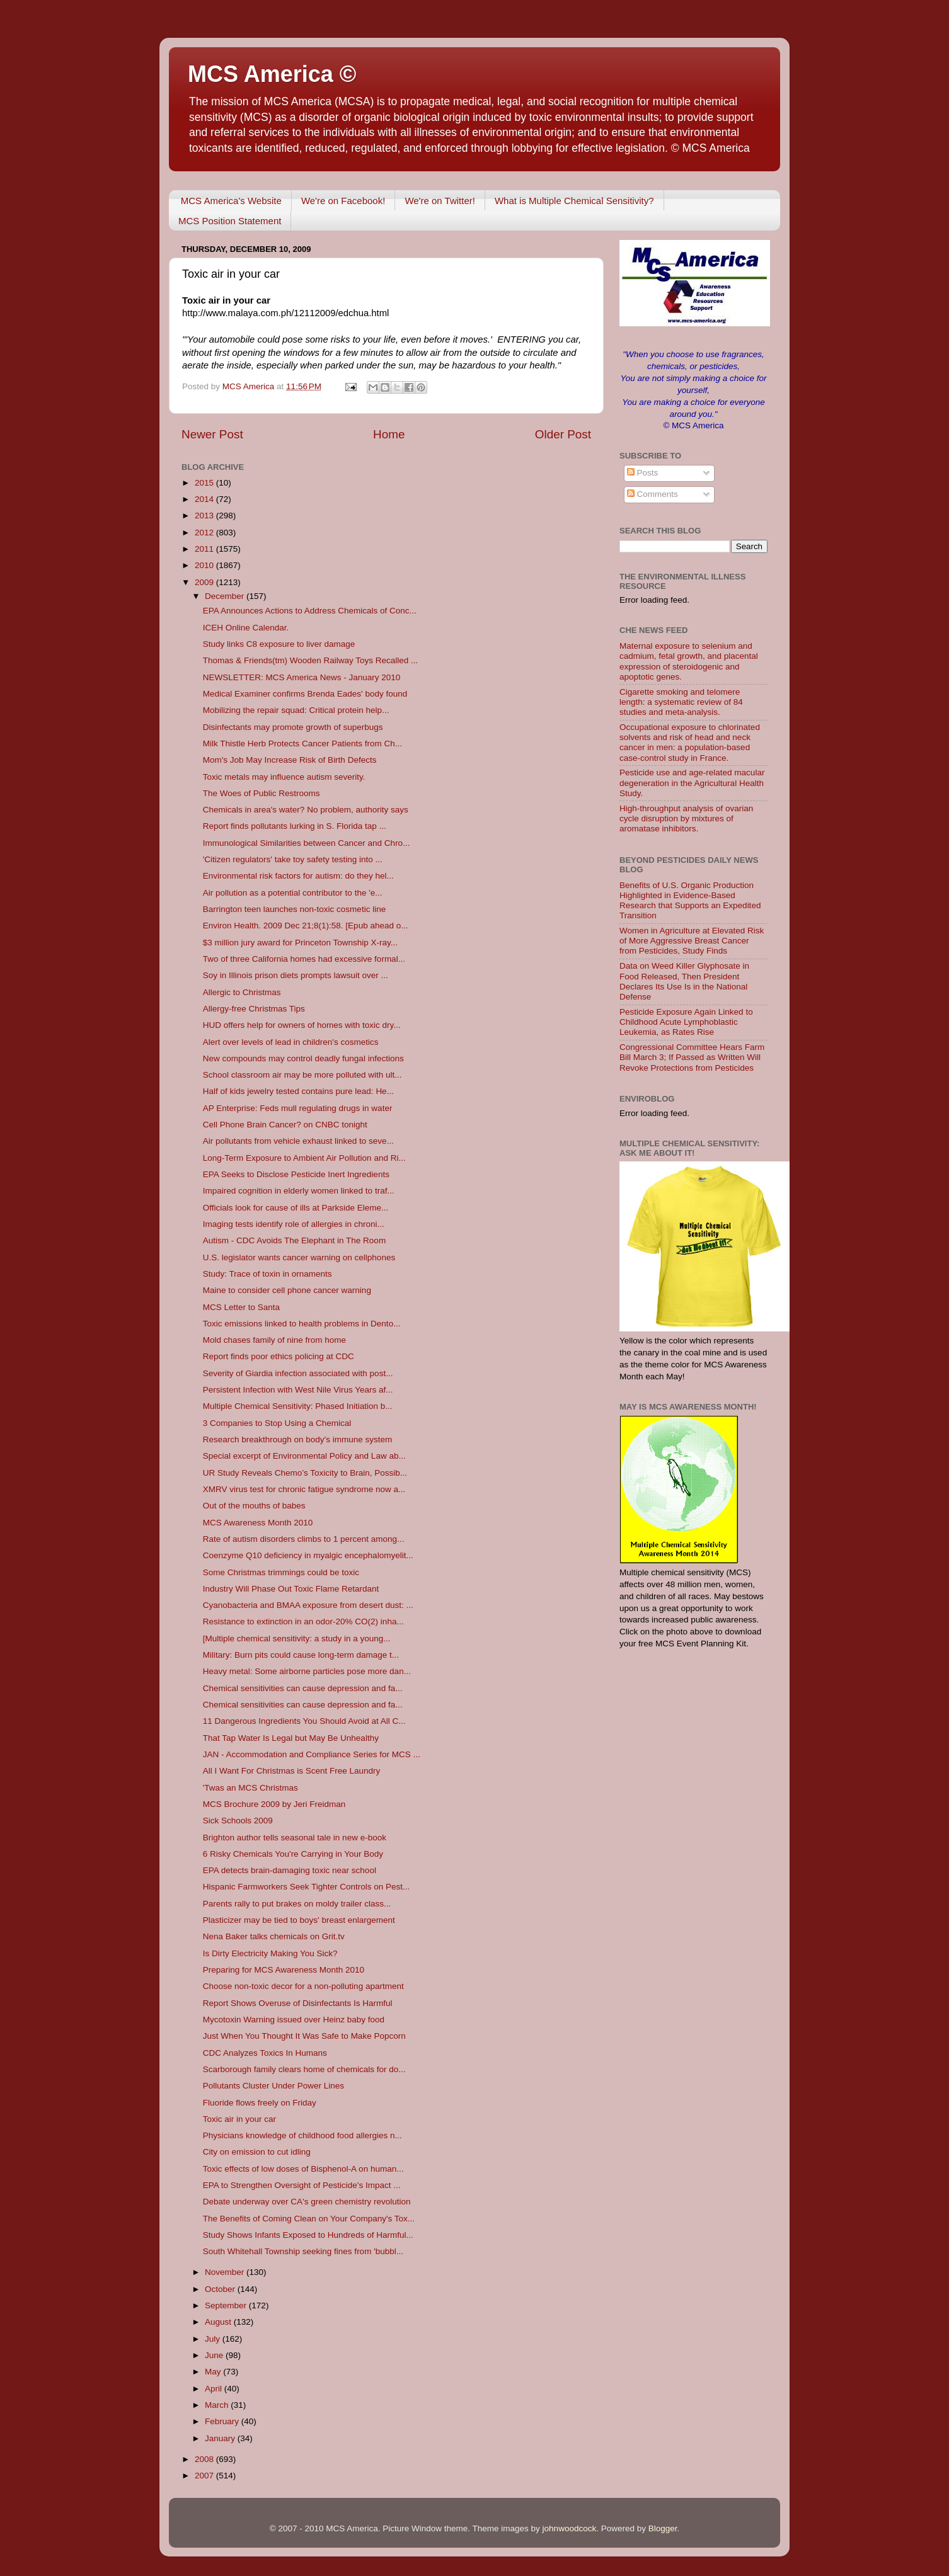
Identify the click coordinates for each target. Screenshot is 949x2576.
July (213, 2339)
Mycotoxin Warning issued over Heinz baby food (293, 2019)
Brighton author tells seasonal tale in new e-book (294, 1837)
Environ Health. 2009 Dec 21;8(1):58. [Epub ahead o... (305, 925)
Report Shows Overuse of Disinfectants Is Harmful (298, 2003)
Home (389, 434)
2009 (205, 582)
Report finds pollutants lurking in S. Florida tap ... (294, 826)
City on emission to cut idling (257, 2152)
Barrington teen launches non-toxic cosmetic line (294, 909)
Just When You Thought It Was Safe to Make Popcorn (304, 2036)
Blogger (662, 2528)
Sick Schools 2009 (238, 1820)
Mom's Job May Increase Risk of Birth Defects (290, 760)
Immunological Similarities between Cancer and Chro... (306, 843)
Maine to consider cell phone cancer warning (287, 1290)
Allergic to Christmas (242, 992)
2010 (205, 565)
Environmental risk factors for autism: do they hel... (298, 876)
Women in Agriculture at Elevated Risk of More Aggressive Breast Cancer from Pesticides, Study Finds (691, 940)
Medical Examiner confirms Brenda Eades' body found (305, 693)
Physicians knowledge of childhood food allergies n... (302, 2135)
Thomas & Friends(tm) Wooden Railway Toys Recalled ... (310, 660)
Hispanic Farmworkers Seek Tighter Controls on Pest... (306, 1886)
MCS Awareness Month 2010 (258, 1522)
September (227, 2305)
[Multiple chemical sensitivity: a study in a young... (297, 1638)
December (225, 596)
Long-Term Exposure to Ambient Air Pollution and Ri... (304, 1158)
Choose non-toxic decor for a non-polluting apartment (303, 1986)
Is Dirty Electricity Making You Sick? (270, 1953)
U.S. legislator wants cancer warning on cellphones (299, 1257)
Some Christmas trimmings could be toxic (281, 1572)
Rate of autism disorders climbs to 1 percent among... (304, 1539)
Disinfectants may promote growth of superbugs (293, 727)
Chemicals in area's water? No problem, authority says (305, 809)
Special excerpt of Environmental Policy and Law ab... (304, 1456)
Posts (643, 472)
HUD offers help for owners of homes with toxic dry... (302, 1025)
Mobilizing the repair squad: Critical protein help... (296, 710)
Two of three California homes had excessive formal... (304, 959)
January (221, 2438)
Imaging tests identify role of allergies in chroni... (293, 1224)
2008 (205, 2459)
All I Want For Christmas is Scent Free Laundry (292, 1770)
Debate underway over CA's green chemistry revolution (307, 2201)
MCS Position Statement (229, 220)
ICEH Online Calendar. (246, 627)
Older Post (563, 434)
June (215, 2355)
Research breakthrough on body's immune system (297, 1439)
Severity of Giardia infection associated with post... (298, 1373)
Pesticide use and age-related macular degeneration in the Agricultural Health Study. (691, 782)
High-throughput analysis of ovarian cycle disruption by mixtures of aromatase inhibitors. (686, 818)
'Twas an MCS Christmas (250, 1787)
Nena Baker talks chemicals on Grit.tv (274, 1936)
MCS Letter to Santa (241, 1307)
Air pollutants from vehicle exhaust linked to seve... (298, 1141)
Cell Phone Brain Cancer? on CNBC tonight (285, 1124)
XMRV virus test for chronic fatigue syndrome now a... (304, 1489)
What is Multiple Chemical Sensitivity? (574, 200)
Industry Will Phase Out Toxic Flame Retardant (291, 1588)
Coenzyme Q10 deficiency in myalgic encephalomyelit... (308, 1555)
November (225, 2272)
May (214, 2371)
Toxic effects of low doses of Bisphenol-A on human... (303, 2169)
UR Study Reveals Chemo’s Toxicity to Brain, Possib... (305, 1473)
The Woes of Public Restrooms (261, 793)
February (223, 2421)
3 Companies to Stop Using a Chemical (277, 1423)
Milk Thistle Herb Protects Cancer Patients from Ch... (302, 743)
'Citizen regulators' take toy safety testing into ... (292, 859)
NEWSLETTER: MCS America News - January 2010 (302, 677)
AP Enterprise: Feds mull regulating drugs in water (298, 1108)
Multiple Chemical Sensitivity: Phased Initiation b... (298, 1406)
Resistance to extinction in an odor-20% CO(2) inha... (303, 1621)
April (214, 2388)
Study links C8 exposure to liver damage (279, 644)
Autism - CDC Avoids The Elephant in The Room (294, 1240)
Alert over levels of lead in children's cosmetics (291, 1042)
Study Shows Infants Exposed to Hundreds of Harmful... (308, 2235)
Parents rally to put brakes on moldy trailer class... (297, 1903)
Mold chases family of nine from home (274, 1340)
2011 (205, 549)
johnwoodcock (570, 2528)
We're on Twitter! (440, 200)
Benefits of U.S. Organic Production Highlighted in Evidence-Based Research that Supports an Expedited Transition (690, 901)
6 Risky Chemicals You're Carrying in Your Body (293, 1854)
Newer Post (212, 434)
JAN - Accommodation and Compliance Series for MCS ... (311, 1754)
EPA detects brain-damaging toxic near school (289, 1870)
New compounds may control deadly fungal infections (303, 1058)
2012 (205, 532)
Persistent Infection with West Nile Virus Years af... (298, 1389)
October (221, 2289)
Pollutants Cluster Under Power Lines (273, 2085)
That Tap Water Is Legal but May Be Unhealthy (291, 1738)
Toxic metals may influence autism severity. (284, 777)
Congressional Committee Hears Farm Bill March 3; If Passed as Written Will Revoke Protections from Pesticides (691, 1057)
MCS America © (272, 74)
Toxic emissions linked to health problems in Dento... (302, 1323)
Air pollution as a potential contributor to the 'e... (292, 893)
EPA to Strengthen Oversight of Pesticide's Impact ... (302, 2185)
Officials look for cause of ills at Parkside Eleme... (296, 1207)
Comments (652, 494)
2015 (205, 482)
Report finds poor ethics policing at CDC (278, 1356)
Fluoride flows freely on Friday (259, 2102)
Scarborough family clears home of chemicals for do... (304, 2069)
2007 (205, 2475)
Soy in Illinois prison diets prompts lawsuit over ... (295, 975)
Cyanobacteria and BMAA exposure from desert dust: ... (308, 1605)
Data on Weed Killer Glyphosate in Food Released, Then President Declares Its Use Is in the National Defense (684, 981)
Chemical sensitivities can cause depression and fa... (303, 1688)
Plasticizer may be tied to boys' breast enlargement (299, 1920)
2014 (205, 499)
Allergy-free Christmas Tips (254, 1008)
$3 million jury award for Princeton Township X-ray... (300, 942)
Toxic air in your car (239, 2119)
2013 (205, 515)
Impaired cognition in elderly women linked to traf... (298, 1190)
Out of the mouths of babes (254, 1505)
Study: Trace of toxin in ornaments (267, 1274)
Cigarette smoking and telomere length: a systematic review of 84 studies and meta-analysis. (681, 702)
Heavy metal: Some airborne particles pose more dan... (307, 1671)
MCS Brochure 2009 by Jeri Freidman (274, 1804)
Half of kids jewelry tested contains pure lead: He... (298, 1091)
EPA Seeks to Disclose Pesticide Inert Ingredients (296, 1174)
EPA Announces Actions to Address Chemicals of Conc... (310, 610)
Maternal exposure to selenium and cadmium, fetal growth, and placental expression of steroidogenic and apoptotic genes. (688, 661)
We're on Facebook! (343, 200)
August (219, 2322)
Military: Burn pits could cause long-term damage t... (301, 1655)
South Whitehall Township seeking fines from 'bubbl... (303, 2251)
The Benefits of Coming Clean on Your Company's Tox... (309, 2218)
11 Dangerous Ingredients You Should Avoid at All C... (304, 1721)
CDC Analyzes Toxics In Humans (265, 2053)
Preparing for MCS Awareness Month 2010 (283, 1970)
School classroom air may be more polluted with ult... (302, 1075)
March (218, 2405)
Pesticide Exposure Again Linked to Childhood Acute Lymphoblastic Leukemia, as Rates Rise (686, 1022)
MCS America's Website (231, 200)
